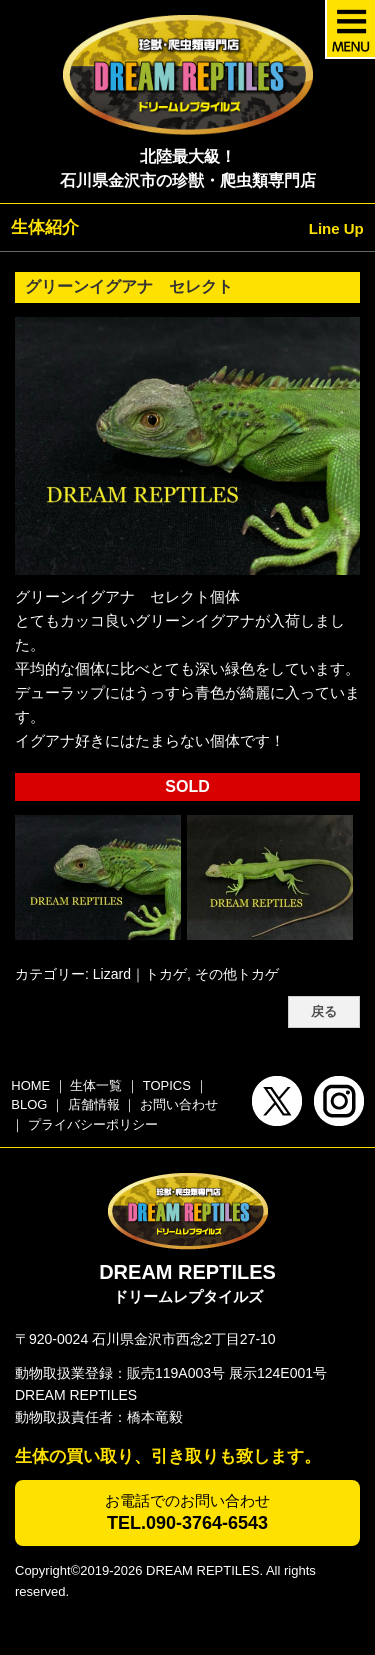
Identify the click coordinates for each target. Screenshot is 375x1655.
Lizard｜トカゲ (140, 974)
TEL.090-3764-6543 (187, 1523)
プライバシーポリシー (93, 1124)
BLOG (29, 1104)
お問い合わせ (179, 1104)
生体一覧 (96, 1085)
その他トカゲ (237, 974)
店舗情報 (94, 1104)
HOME (30, 1085)
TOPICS (167, 1085)
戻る (324, 1012)
